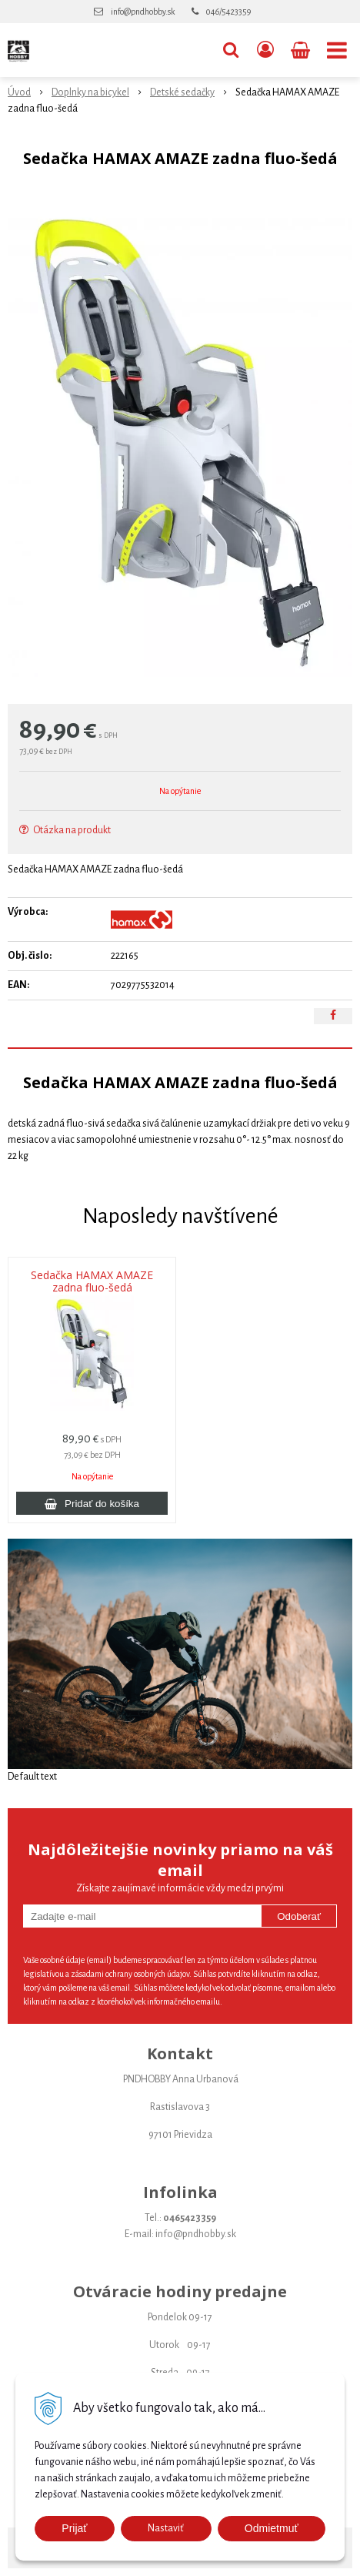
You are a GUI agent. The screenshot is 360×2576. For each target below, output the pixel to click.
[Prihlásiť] (265, 50)
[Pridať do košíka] (92, 1503)
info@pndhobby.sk (143, 11)
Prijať (74, 2528)
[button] (231, 50)
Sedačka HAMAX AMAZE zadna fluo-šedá (92, 1281)
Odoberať (299, 1916)
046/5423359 (228, 11)
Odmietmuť (271, 2528)
